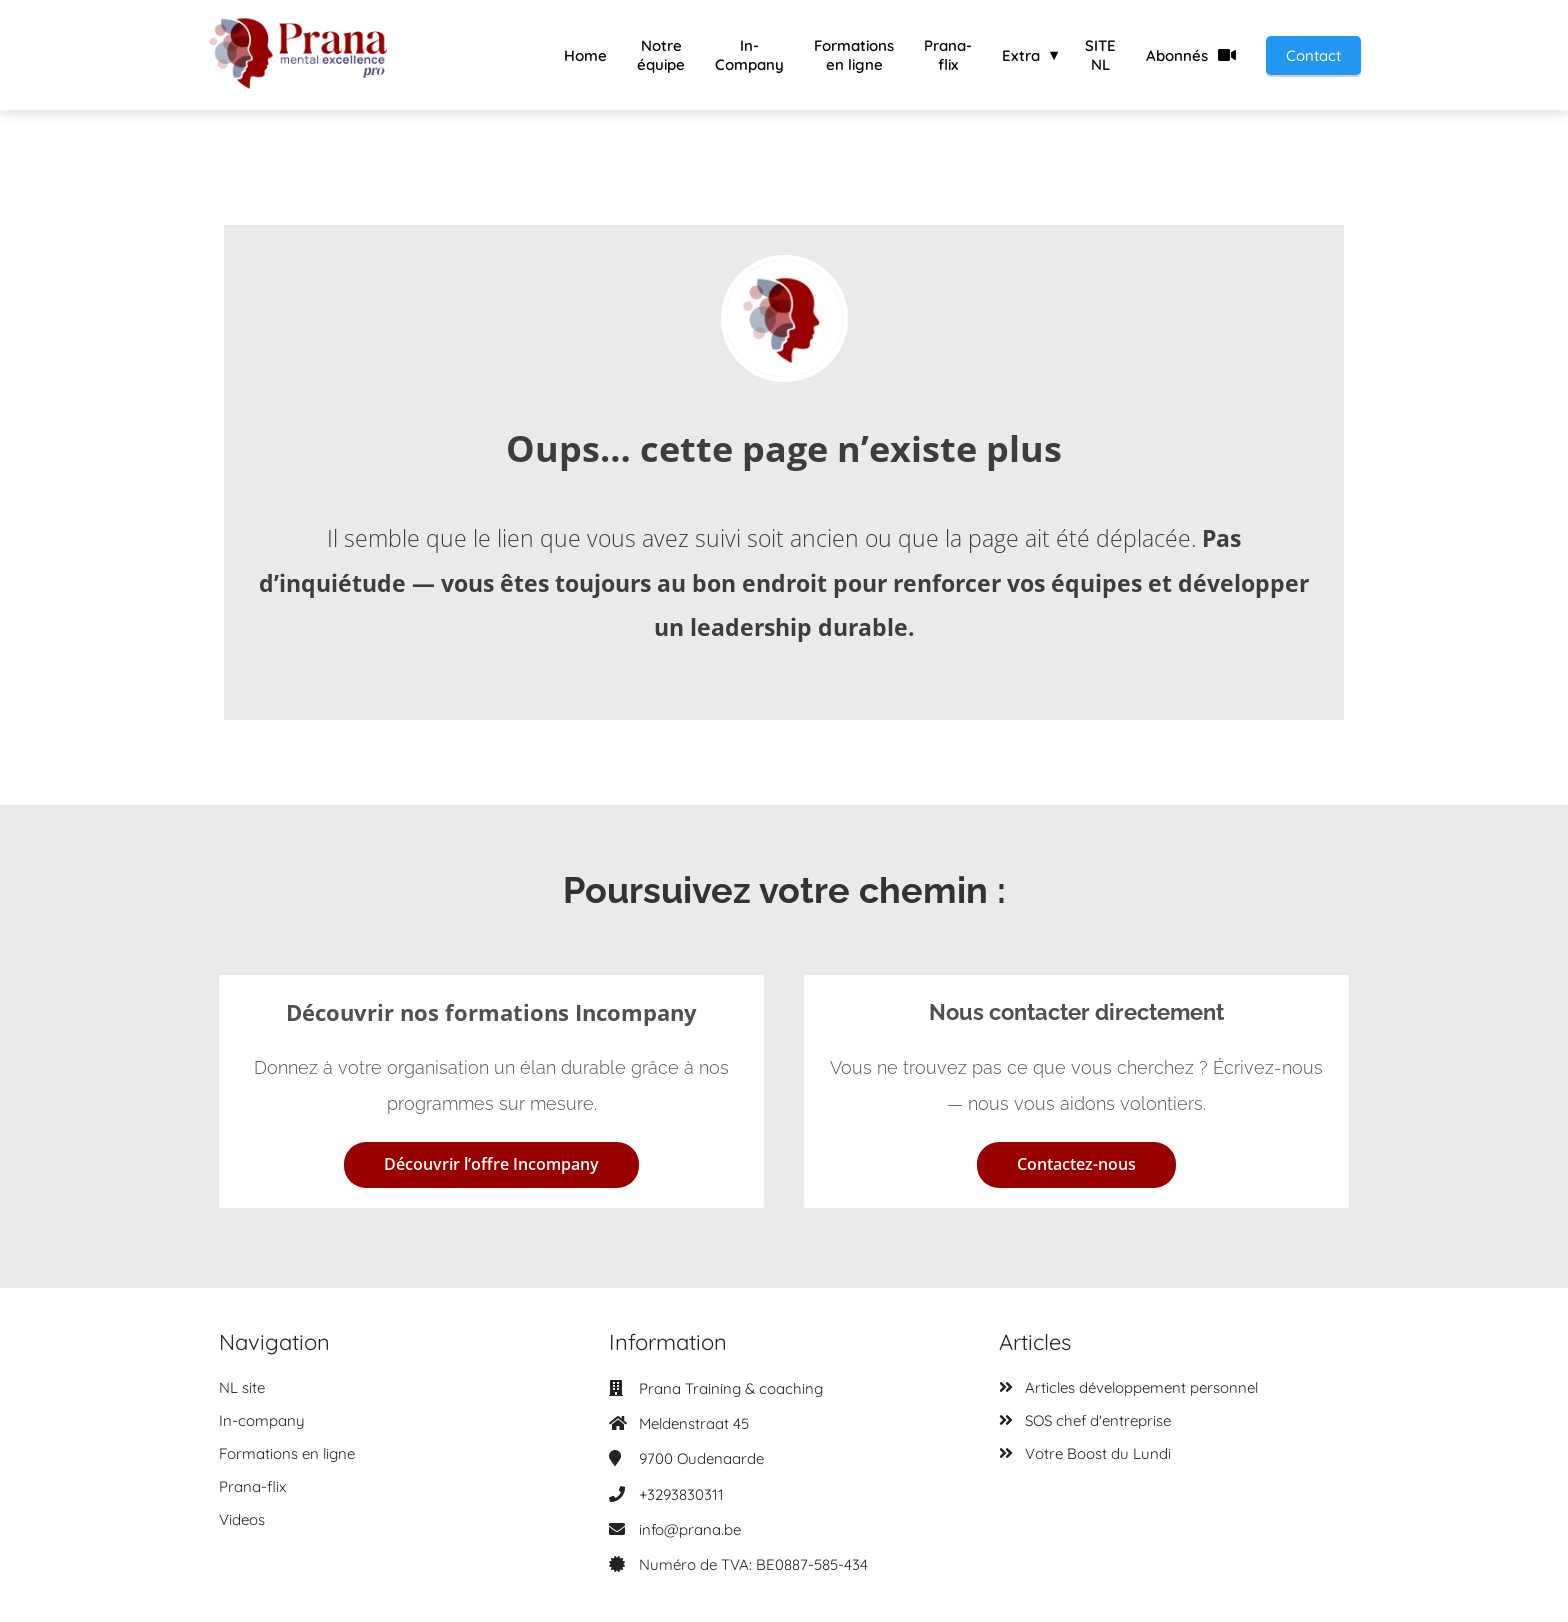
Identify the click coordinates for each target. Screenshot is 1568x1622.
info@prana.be (690, 1529)
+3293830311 (681, 1494)
